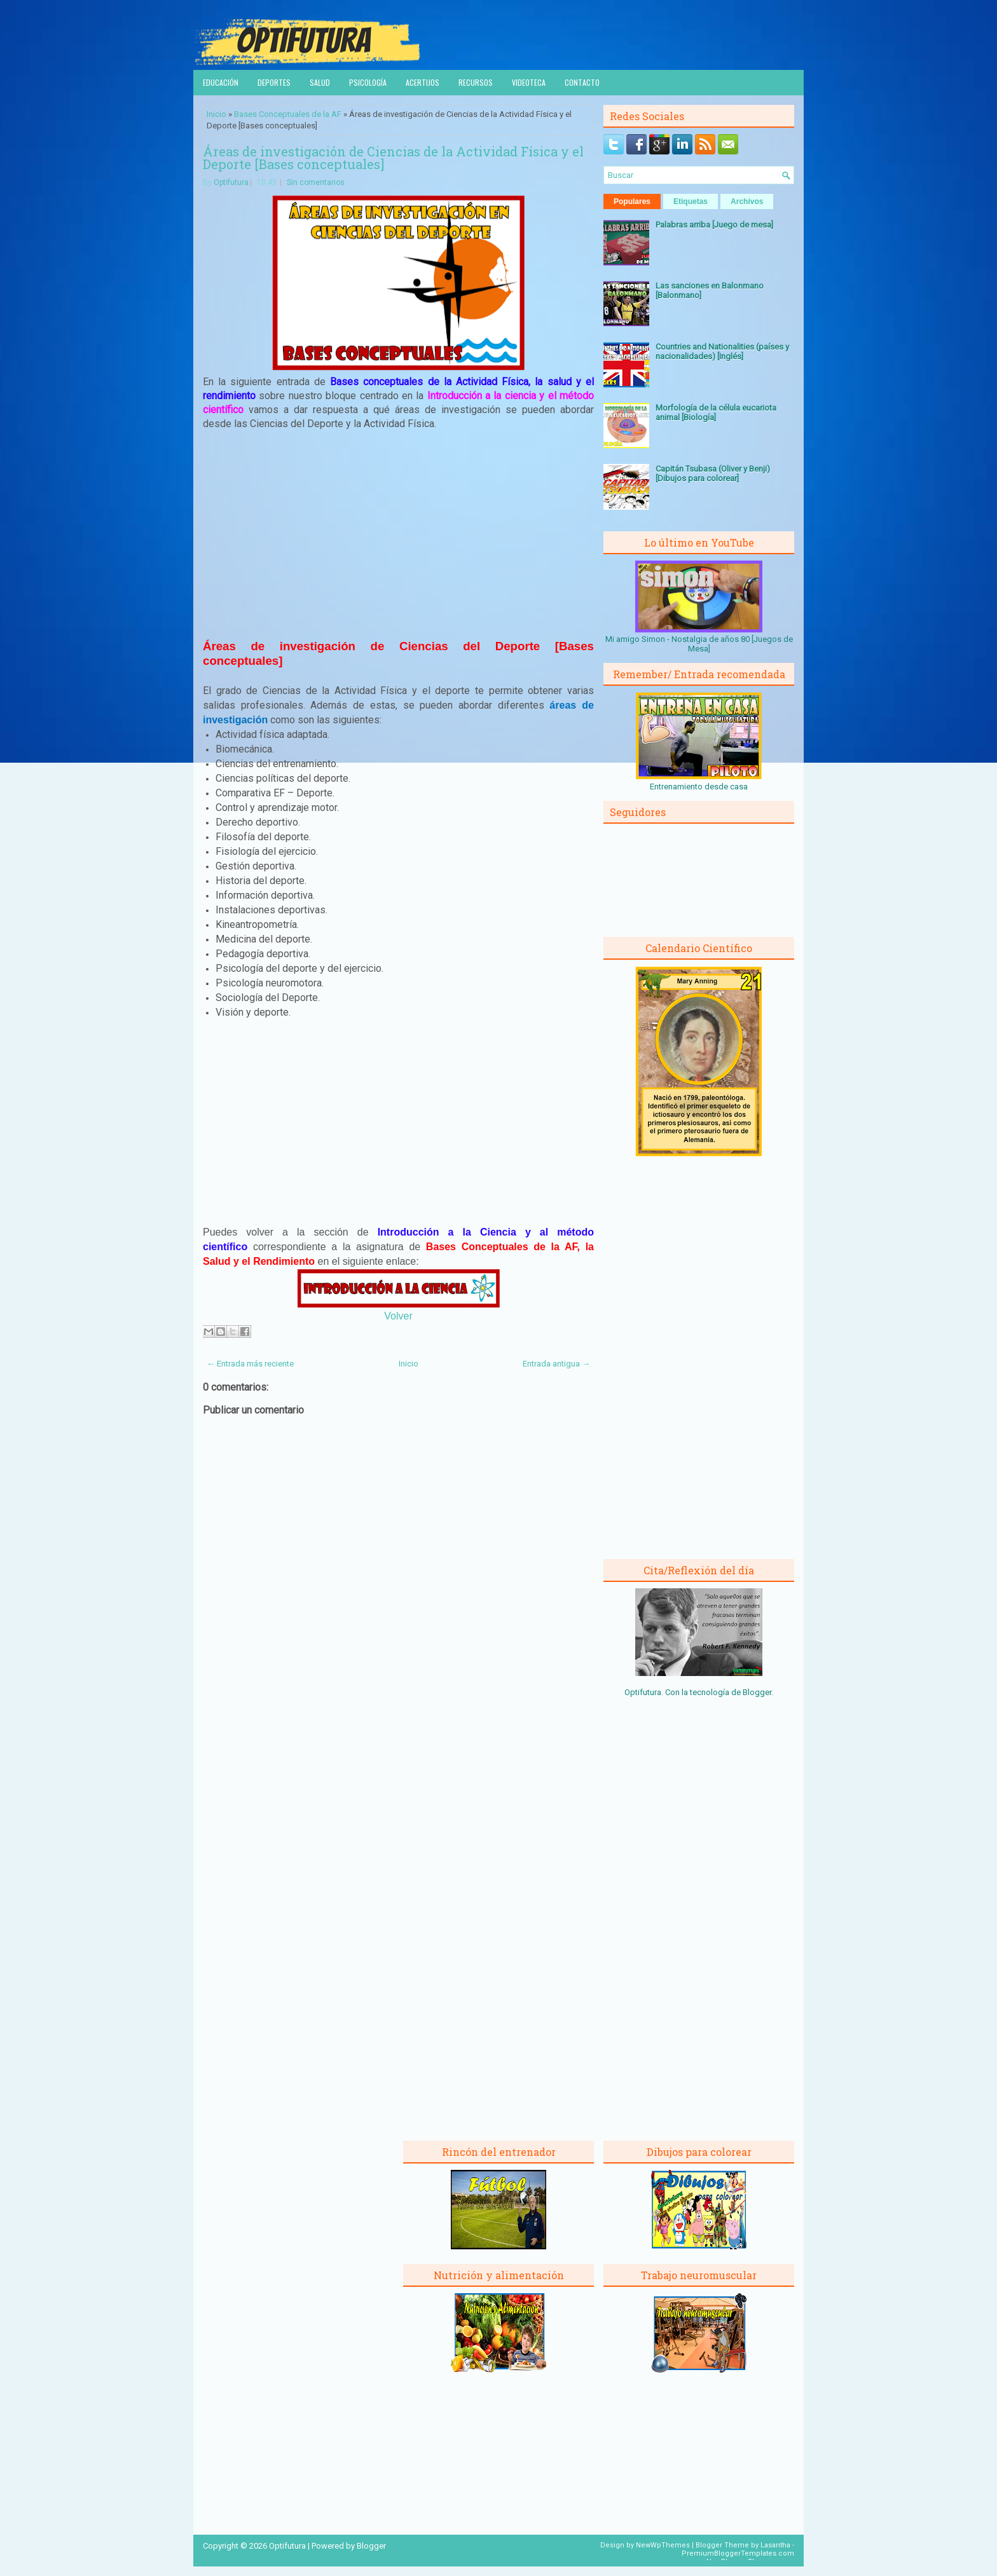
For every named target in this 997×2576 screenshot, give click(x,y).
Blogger (757, 1692)
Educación (220, 82)
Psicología (368, 82)
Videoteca (529, 82)
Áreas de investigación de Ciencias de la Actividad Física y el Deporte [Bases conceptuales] (393, 157)
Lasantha (775, 2545)
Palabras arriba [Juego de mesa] (714, 224)
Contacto (582, 82)
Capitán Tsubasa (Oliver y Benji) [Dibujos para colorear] (713, 473)
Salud (320, 82)
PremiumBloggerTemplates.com (738, 2553)
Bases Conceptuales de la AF (287, 114)
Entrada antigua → (556, 1363)
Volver (398, 1316)
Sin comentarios (316, 182)
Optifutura (231, 182)
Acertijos (422, 82)
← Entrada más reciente (250, 1363)
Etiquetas (690, 201)
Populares (632, 201)
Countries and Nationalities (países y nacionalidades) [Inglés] (722, 351)
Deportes (274, 82)
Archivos (747, 201)
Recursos (475, 82)
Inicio (216, 114)
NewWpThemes (663, 2545)
